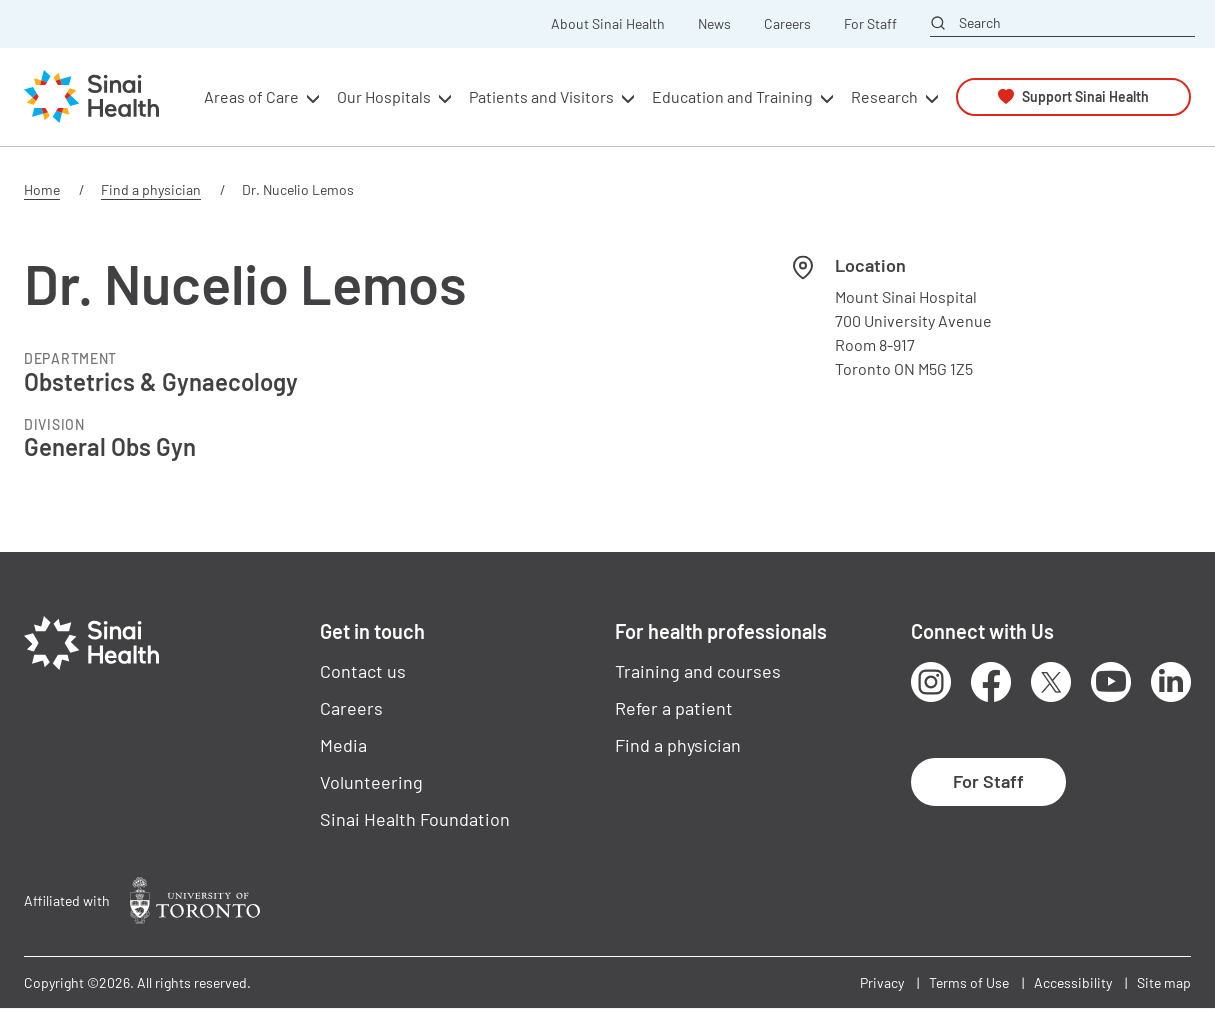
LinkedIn (1171, 682)
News (714, 24)
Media (343, 745)
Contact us (363, 671)
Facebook (991, 682)
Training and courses (698, 671)
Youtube (1111, 682)
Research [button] (884, 96)
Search (980, 23)
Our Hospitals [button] (384, 96)
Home (42, 189)
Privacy (882, 982)
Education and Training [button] (732, 96)
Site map (1164, 982)
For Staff (870, 24)
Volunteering (371, 782)
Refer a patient (674, 708)
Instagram (931, 682)
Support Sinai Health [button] (1085, 96)
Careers (787, 24)
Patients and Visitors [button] (541, 96)
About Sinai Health (608, 24)
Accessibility (1073, 982)
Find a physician (151, 189)
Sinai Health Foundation (415, 819)
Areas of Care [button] (251, 96)
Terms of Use (969, 982)
